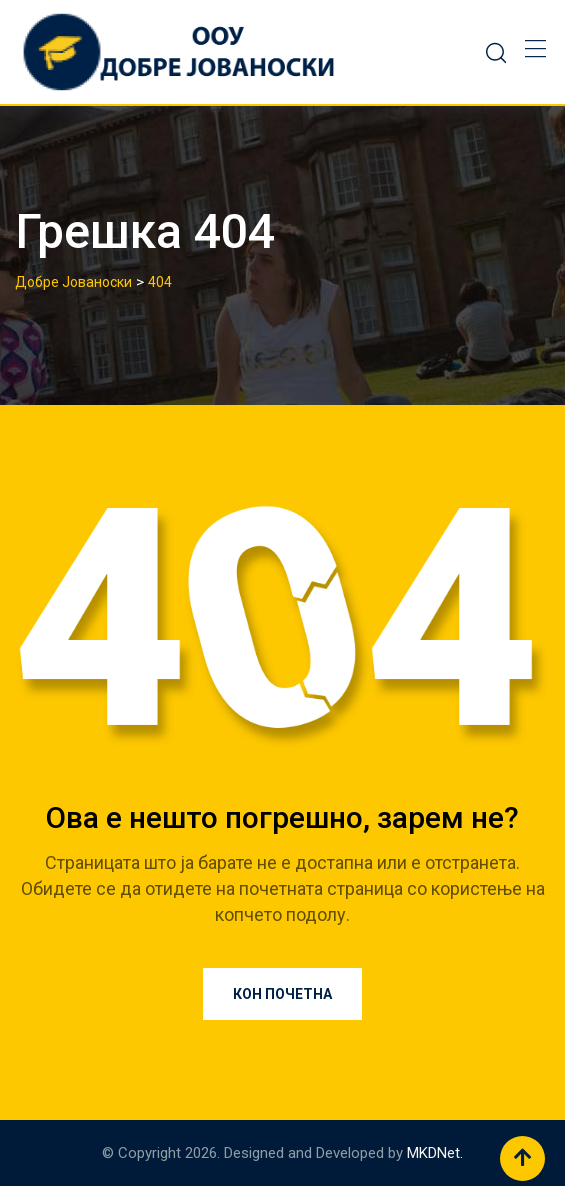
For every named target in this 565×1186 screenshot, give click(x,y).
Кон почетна (282, 994)
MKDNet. (435, 1153)
